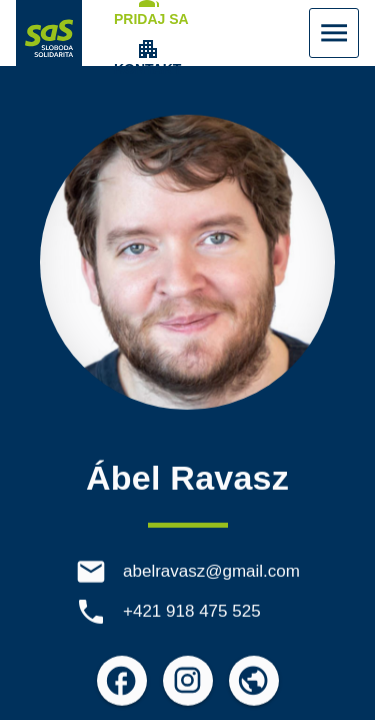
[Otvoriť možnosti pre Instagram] (188, 683)
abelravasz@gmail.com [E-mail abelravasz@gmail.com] (211, 573)
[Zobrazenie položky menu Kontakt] (147, 58)
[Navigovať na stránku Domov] (49, 33)
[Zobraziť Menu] (334, 33)
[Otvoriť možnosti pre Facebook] (122, 683)
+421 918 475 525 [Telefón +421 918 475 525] (192, 613)
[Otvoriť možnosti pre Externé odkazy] (254, 683)
